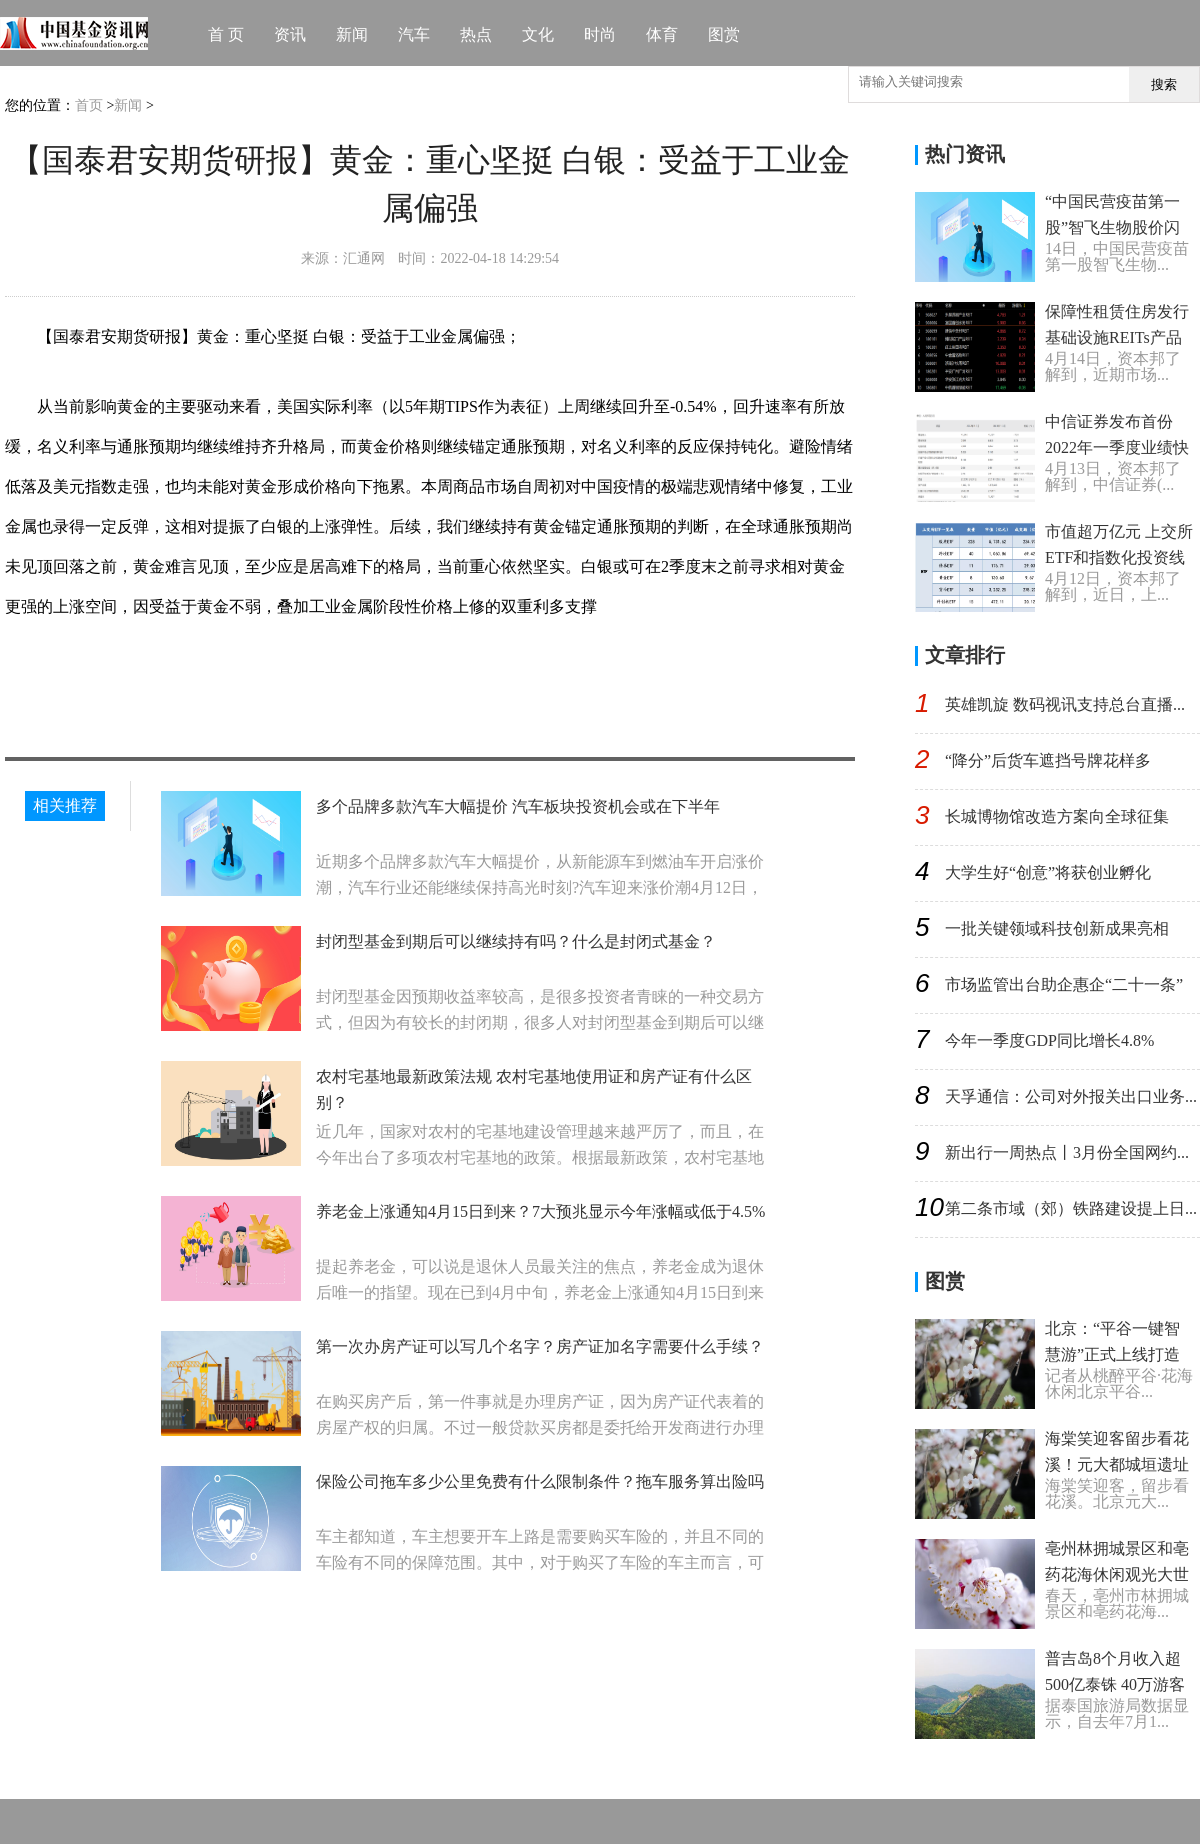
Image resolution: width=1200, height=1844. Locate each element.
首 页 (226, 34)
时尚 (600, 34)
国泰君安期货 (221, 676)
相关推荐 (65, 805)
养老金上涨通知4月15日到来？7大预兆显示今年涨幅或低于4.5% (540, 1211)
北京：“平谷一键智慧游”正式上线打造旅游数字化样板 (1112, 1354)
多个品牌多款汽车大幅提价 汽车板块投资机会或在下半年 (518, 806)
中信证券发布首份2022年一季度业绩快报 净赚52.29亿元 (1117, 447)
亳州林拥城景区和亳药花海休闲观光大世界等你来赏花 (1117, 1574)
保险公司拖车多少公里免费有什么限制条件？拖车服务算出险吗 (540, 1481)
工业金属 (137, 676)
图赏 (724, 34)
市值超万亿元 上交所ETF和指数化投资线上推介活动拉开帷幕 (1119, 557)
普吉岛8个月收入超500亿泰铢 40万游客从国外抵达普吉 (1115, 1684)
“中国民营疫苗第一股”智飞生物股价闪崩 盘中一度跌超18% (1117, 227)
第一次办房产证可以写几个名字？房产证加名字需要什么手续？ (540, 1346)
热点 (476, 34)
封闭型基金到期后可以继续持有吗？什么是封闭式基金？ (516, 941)
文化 (538, 34)
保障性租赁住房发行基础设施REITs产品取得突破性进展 (1117, 337)
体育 (662, 34)
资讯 (290, 34)
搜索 (1164, 84)
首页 (89, 105)
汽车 (414, 34)
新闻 (352, 34)
